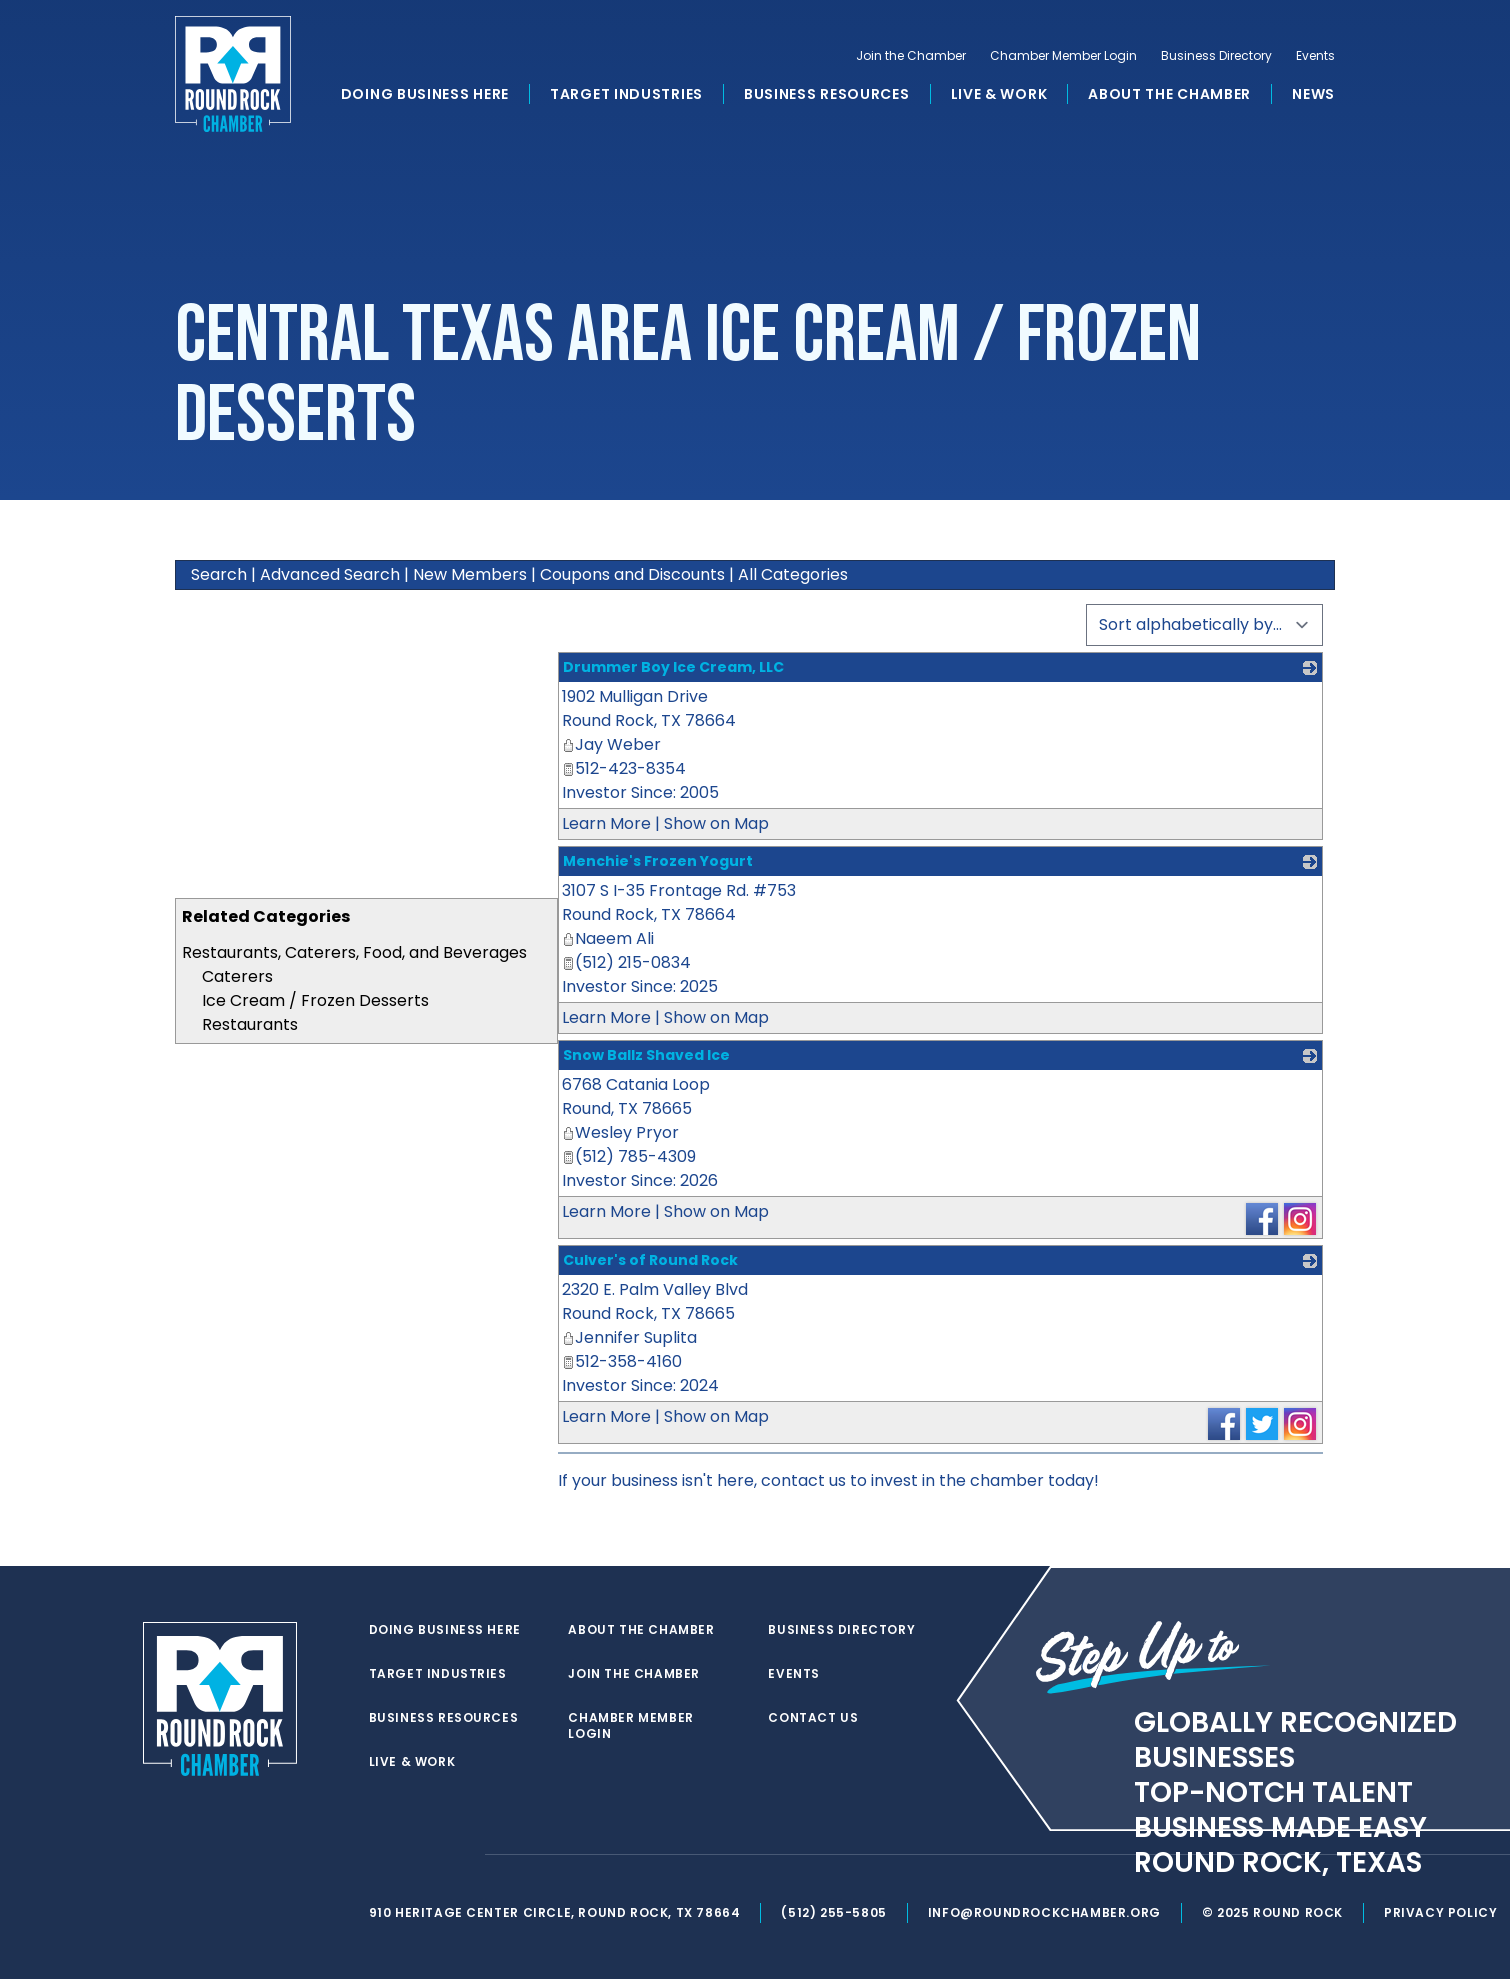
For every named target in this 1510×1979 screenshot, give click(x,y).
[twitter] (379, 1855)
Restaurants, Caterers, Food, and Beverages (354, 952)
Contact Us (813, 1718)
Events (1315, 56)
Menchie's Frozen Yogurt (658, 861)
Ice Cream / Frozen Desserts (315, 1000)
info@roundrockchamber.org (1044, 1912)
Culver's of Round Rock (650, 1260)
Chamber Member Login (1063, 56)
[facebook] (419, 1855)
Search (219, 574)
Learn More (606, 823)
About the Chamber (1169, 94)
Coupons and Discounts (632, 574)
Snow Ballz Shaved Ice (646, 1055)
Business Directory (1216, 56)
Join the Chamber (911, 56)
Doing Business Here (425, 94)
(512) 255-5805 (833, 1912)
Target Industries (626, 94)
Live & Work (999, 94)
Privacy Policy (1440, 1912)
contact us (803, 1480)
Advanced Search (330, 574)
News (1313, 94)
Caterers (237, 976)
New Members (470, 574)
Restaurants (250, 1024)
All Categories (793, 574)
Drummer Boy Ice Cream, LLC (673, 667)
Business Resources (827, 94)
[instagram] (459, 1855)
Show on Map (716, 823)
